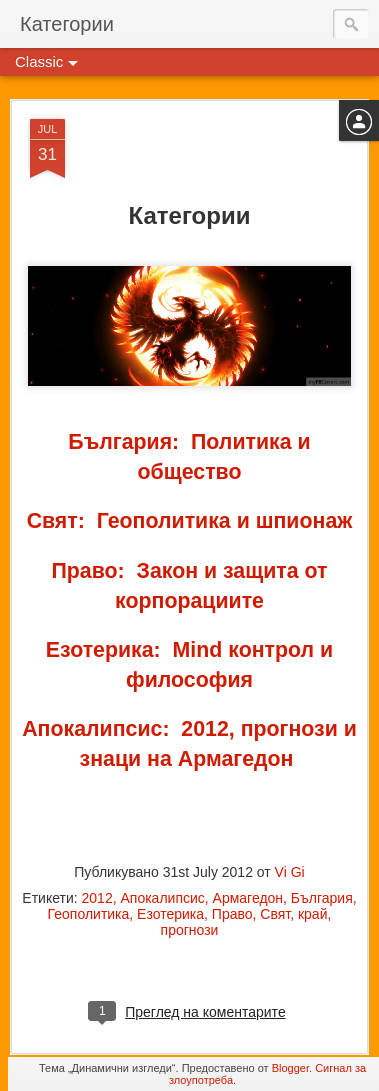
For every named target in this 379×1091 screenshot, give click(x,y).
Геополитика (89, 914)
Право (232, 914)
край (313, 914)
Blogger (290, 1068)
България (322, 898)
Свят (275, 914)
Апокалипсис (162, 898)
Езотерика (170, 914)
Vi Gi (290, 872)
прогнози (190, 930)
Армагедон (248, 898)
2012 (97, 898)
